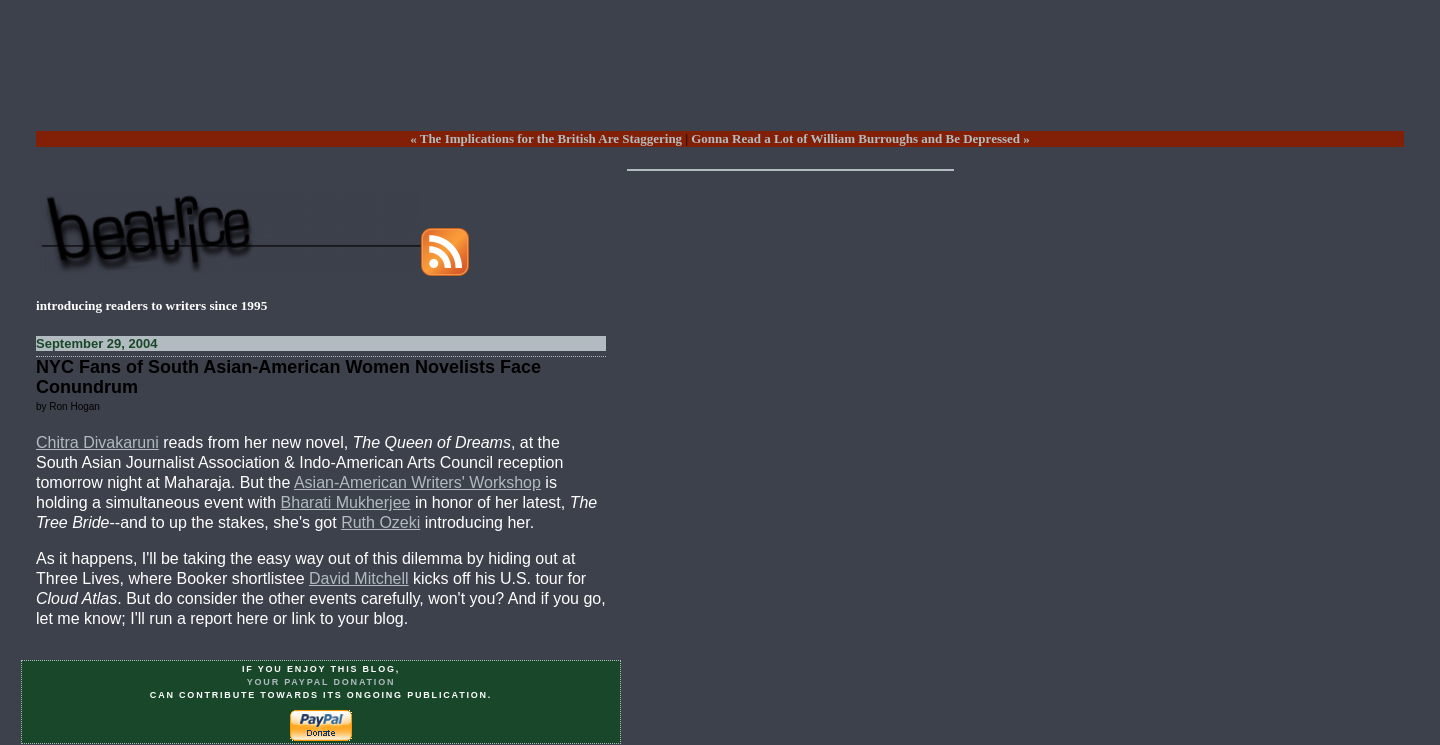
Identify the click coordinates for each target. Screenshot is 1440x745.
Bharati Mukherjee (346, 502)
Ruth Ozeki (380, 522)
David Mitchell (359, 578)
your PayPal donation (321, 682)
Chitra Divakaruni (97, 442)
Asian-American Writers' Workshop (417, 482)
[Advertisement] (720, 81)
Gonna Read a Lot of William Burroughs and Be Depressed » (860, 138)
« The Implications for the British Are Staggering (546, 138)
